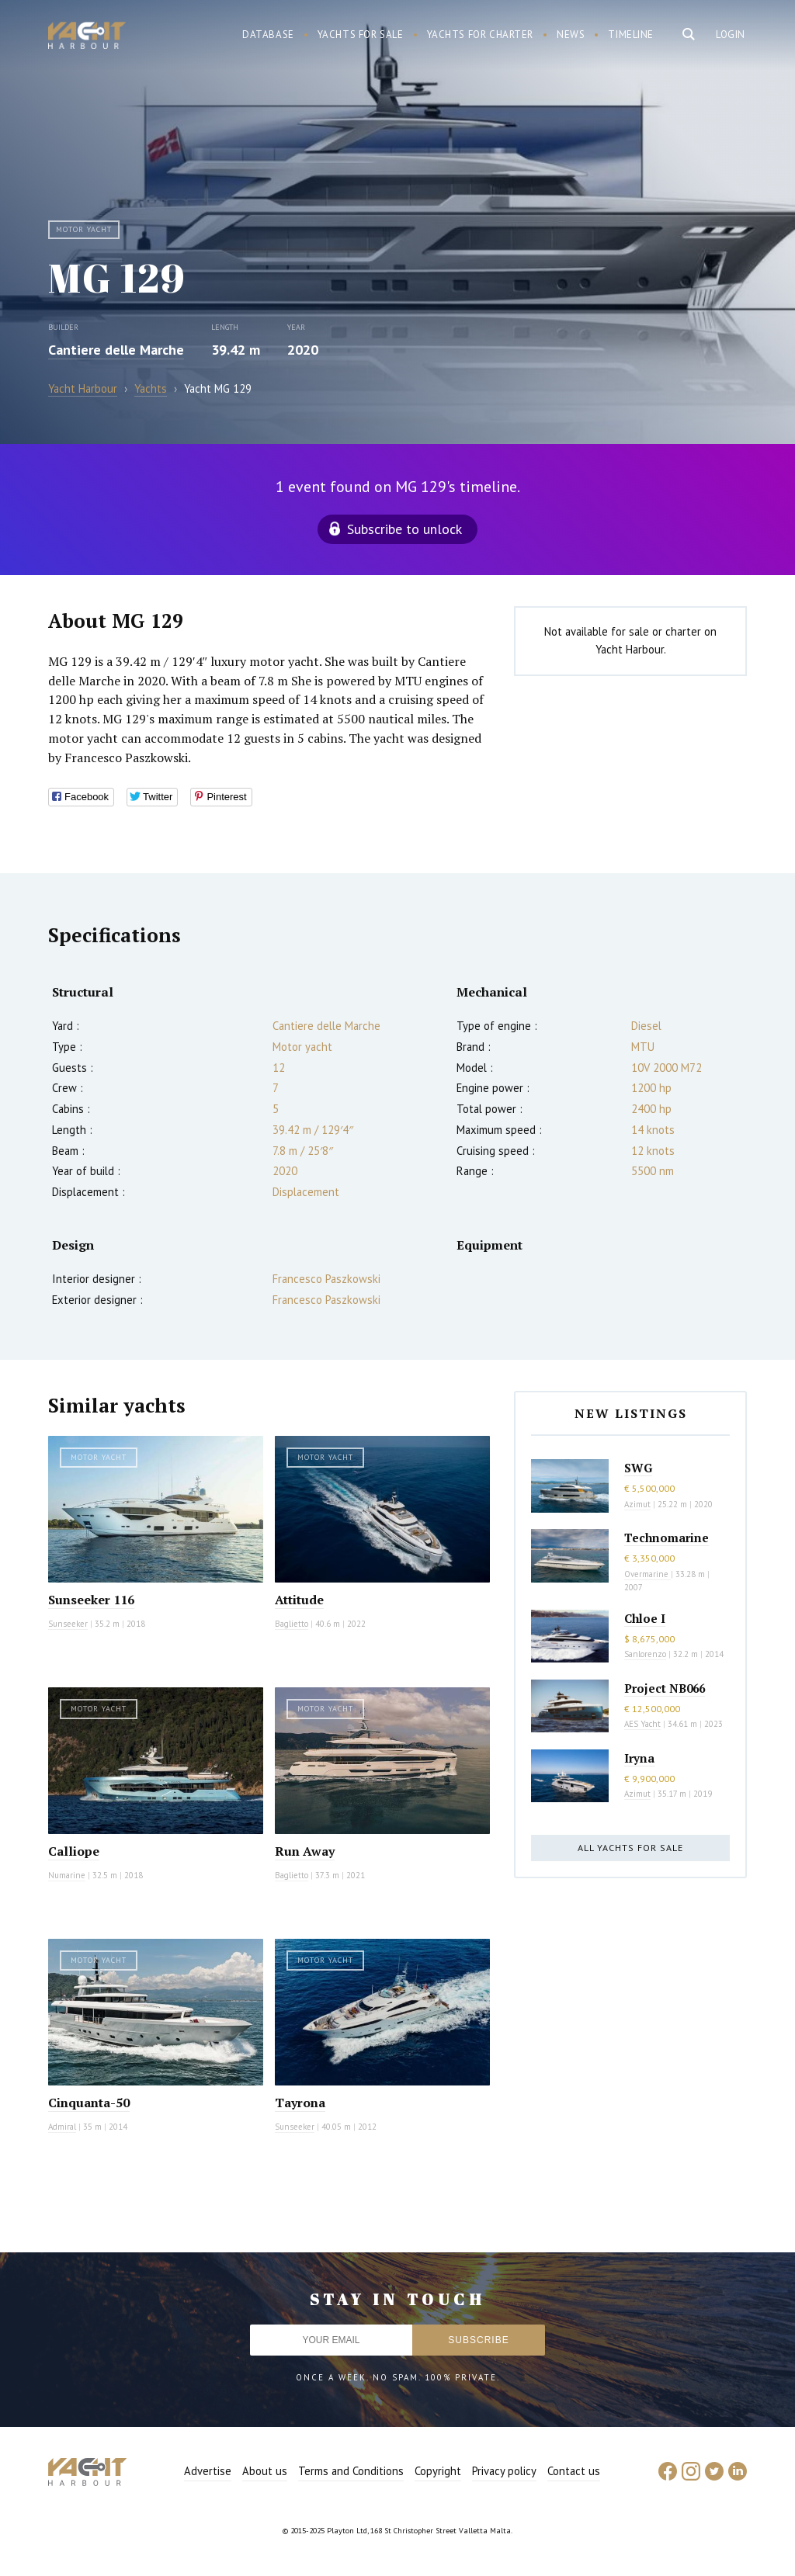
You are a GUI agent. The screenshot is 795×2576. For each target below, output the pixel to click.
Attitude (299, 1599)
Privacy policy (504, 2470)
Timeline (631, 34)
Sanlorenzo (645, 1654)
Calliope (73, 1851)
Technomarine (666, 1537)
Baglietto (291, 1623)
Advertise (207, 2470)
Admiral (62, 2126)
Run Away (305, 1851)
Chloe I (644, 1618)
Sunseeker (68, 1623)
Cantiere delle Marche (116, 350)
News (571, 34)
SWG (638, 1467)
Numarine (66, 1875)
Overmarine (647, 1574)
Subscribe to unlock (404, 529)
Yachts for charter (480, 34)
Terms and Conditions (351, 2470)
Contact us (573, 2470)
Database (268, 34)
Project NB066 (664, 1688)
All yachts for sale (630, 1847)
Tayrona (300, 2102)
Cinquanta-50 (89, 2102)
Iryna (639, 1758)
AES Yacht (642, 1723)
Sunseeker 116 (91, 1599)
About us (264, 2470)
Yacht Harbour (87, 37)
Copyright (438, 2470)
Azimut (637, 1504)
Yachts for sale (361, 34)
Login (730, 34)
